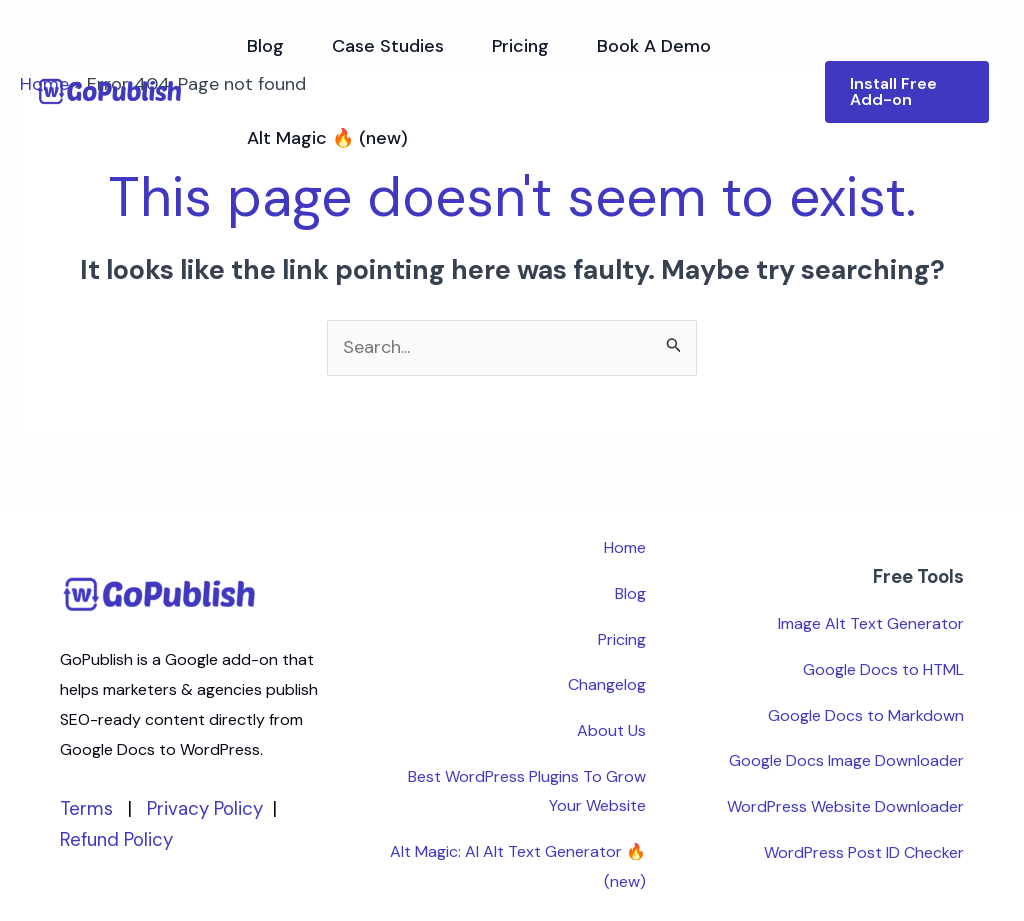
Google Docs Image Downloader (846, 760)
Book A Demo (654, 46)
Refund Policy (116, 839)
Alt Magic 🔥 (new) (327, 138)
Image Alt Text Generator (871, 623)
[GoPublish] (110, 91)
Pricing (520, 46)
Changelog (607, 684)
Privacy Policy (205, 808)
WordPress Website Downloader (845, 806)
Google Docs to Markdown (866, 715)
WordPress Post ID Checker (864, 852)
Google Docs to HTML (883, 669)
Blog (265, 46)
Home (625, 547)
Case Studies (388, 46)
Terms (86, 808)
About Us (611, 730)
